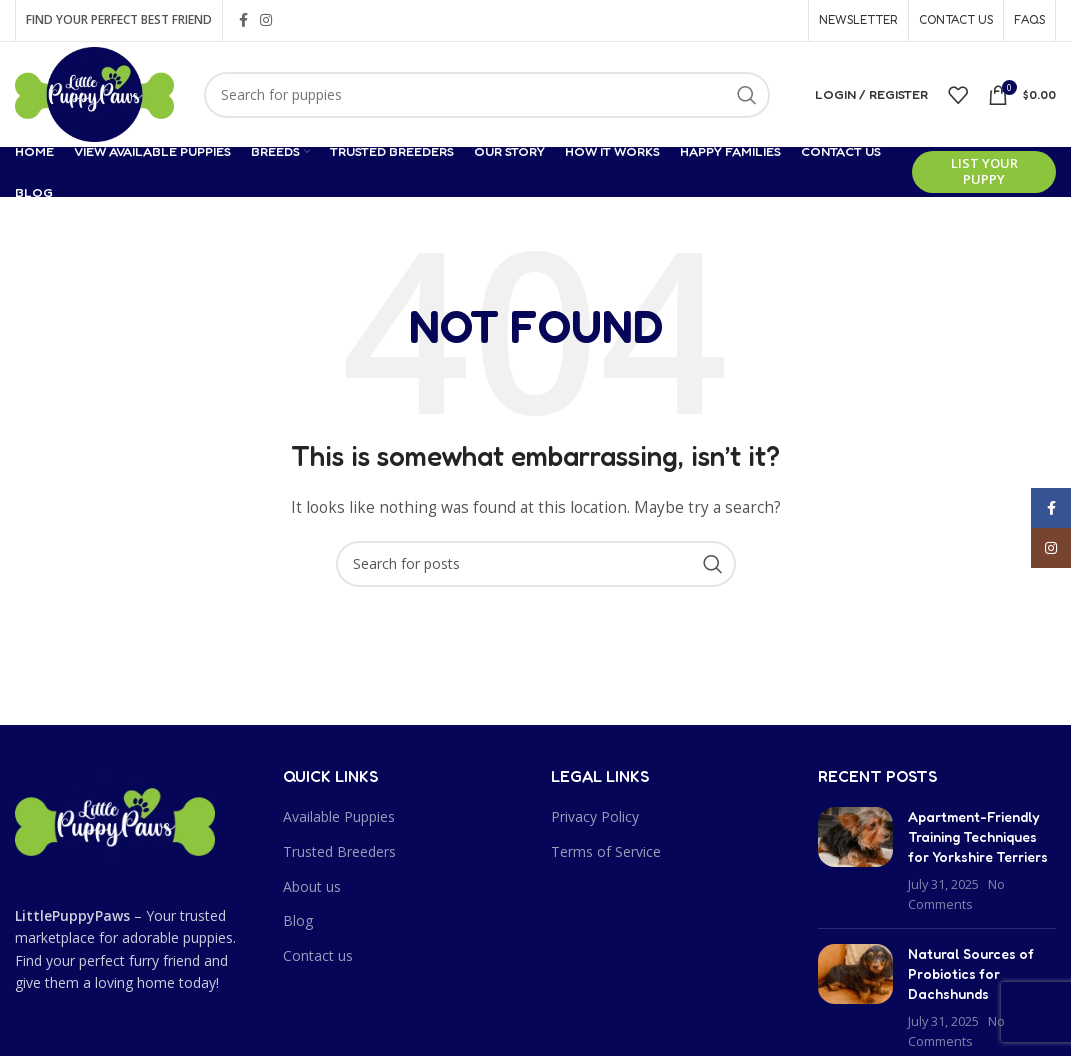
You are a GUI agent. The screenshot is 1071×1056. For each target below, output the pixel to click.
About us (312, 886)
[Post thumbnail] (855, 860)
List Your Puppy (984, 171)
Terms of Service (606, 851)
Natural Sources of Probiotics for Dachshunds (971, 973)
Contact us (318, 955)
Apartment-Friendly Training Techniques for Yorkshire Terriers (978, 836)
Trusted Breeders (339, 851)
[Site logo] (94, 92)
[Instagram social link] (266, 20)
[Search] (487, 95)
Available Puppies (339, 816)
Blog (298, 920)
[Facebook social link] (243, 20)
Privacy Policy (595, 816)
